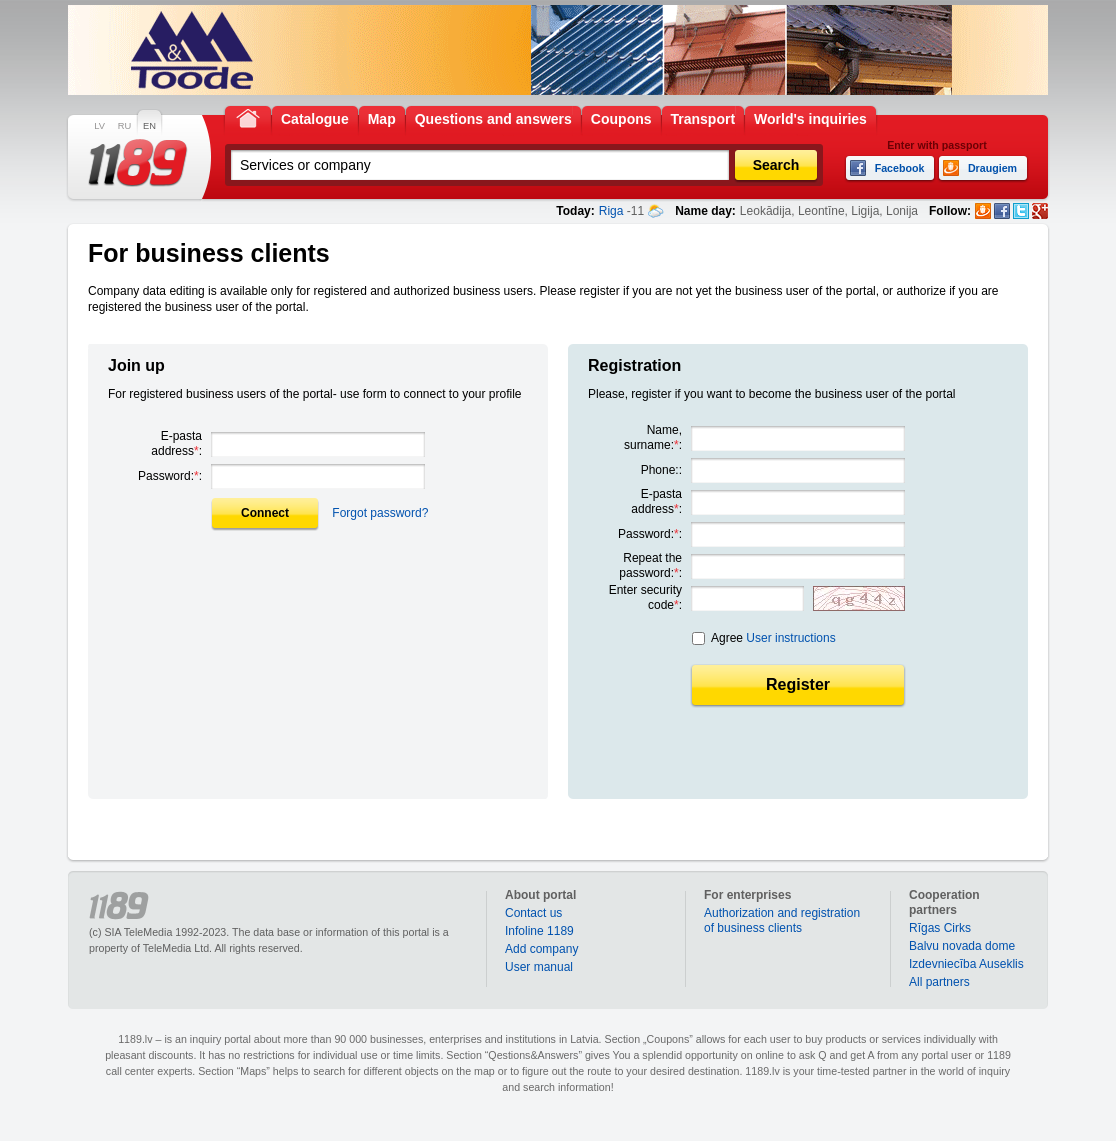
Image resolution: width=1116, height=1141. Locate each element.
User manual (539, 967)
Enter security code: (645, 597)
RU (124, 126)
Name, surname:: (653, 437)
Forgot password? (380, 513)
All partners (939, 982)
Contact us (533, 913)
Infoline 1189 (539, 931)
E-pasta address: (176, 443)
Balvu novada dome (962, 946)
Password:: (170, 476)
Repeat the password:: (650, 565)
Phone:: (661, 470)
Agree (773, 638)
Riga (611, 211)
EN (149, 126)
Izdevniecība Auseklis (966, 964)
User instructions (790, 638)
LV (99, 126)
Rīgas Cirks (940, 928)
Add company (541, 949)
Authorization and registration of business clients (782, 920)
